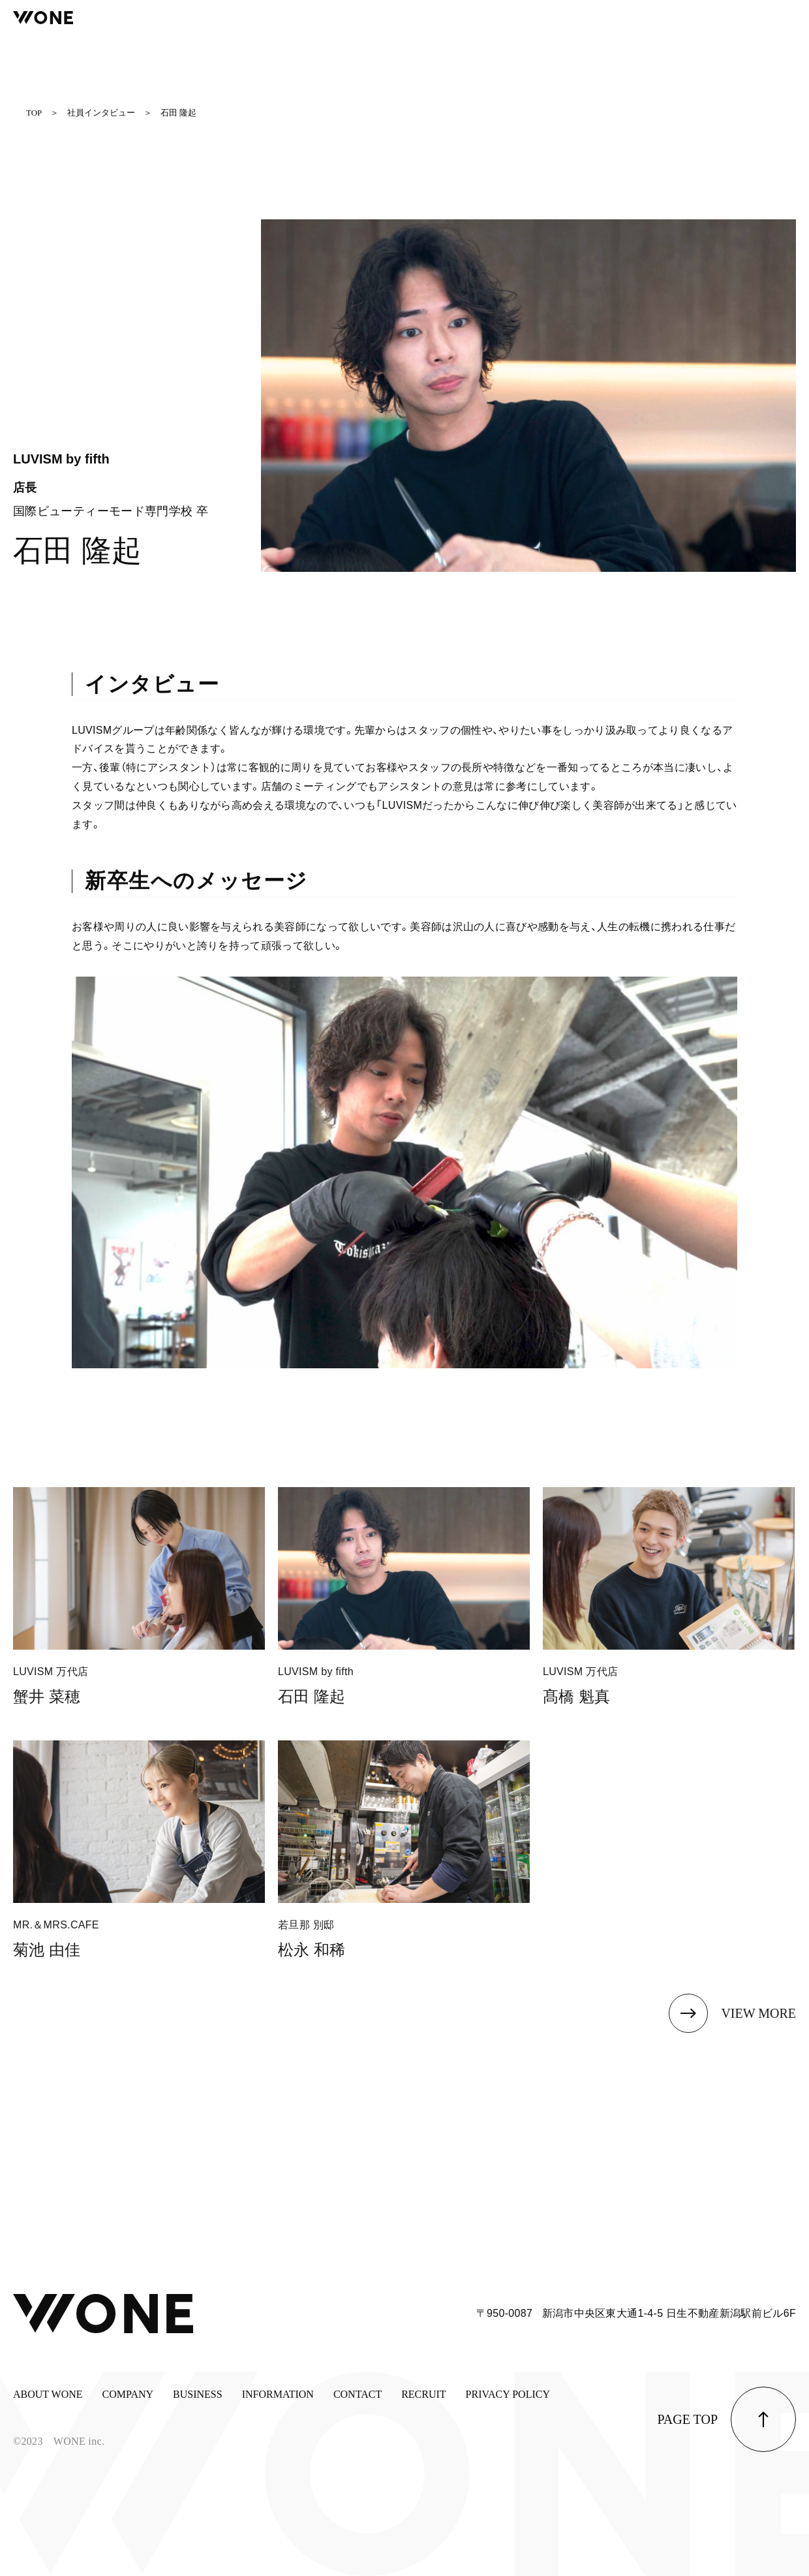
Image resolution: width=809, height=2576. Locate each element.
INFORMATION (278, 2394)
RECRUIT (423, 2394)
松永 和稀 (311, 1949)
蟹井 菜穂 (46, 1696)
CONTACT (357, 2394)
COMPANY (128, 2394)
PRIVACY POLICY (508, 2394)
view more (758, 2013)
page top (688, 2419)
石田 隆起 (311, 1696)
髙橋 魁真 (576, 1696)
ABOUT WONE (48, 2394)
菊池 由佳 (46, 1949)
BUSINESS (197, 2394)
